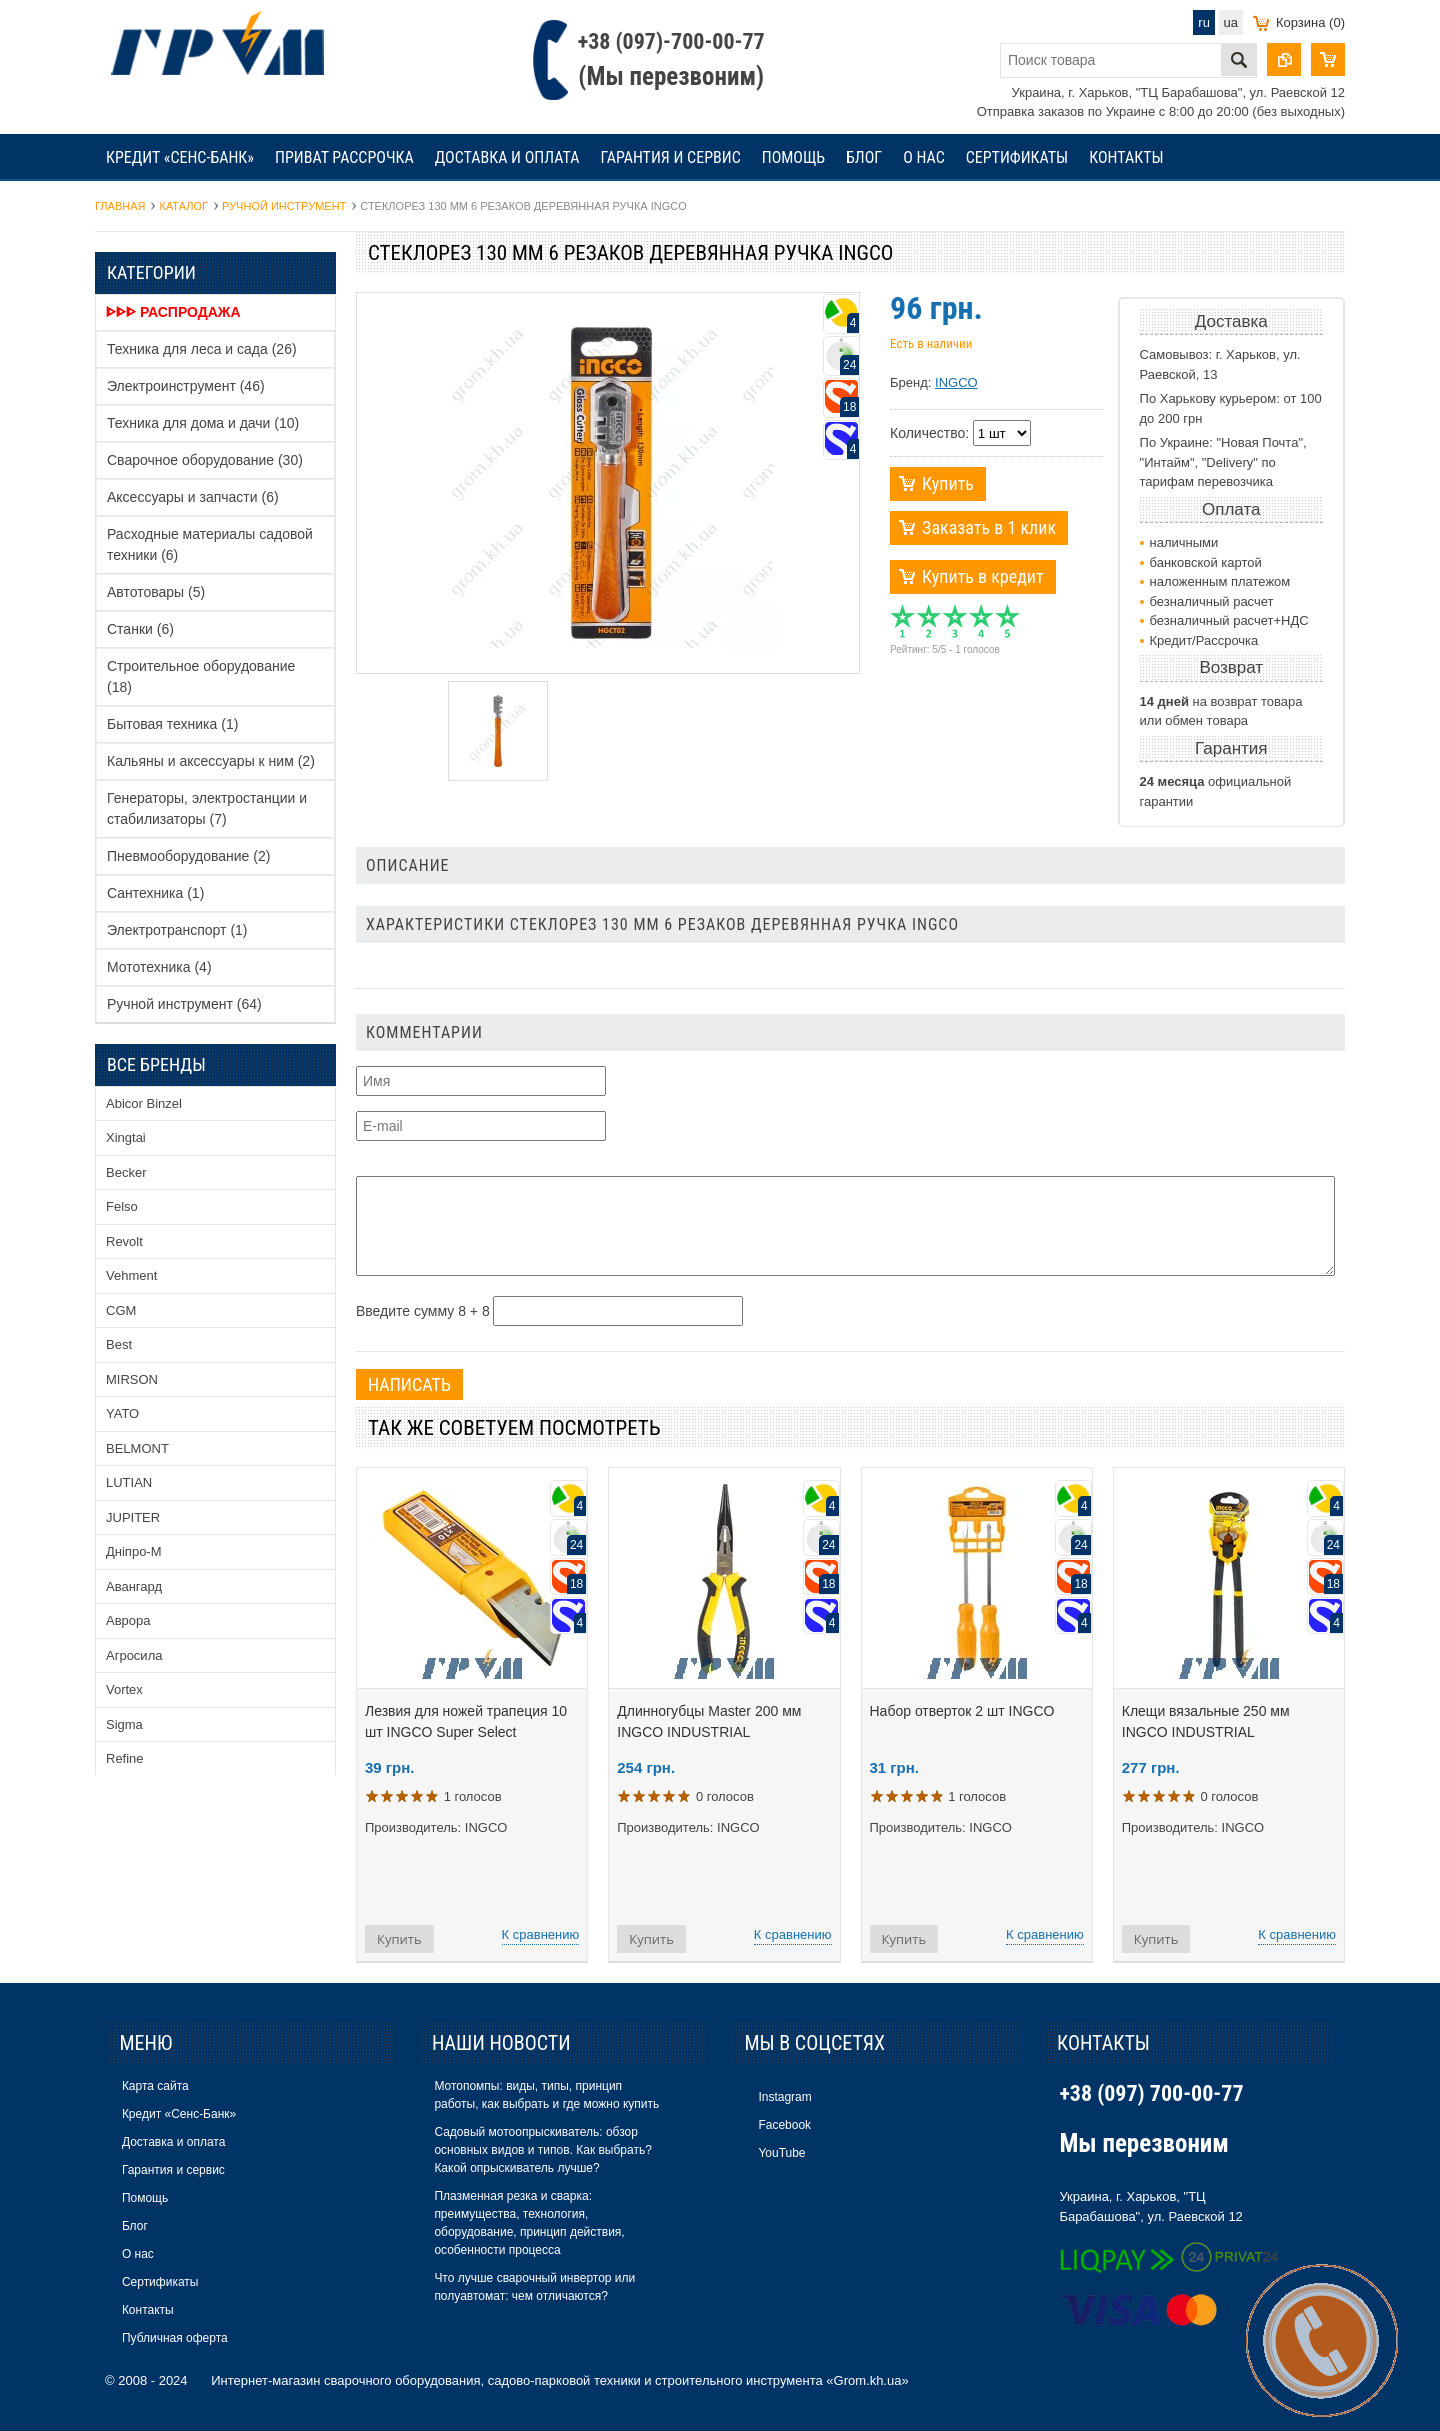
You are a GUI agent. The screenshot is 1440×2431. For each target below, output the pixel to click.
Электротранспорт (177, 930)
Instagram (784, 2097)
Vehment (131, 1275)
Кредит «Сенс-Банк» (180, 157)
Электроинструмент (186, 386)
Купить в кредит (983, 576)
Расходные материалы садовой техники (210, 544)
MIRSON (132, 1379)
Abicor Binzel (144, 1103)
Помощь (793, 157)
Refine (125, 1758)
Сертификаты (1017, 157)
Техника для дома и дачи (203, 423)
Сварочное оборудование (205, 460)
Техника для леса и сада (202, 349)
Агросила (134, 1655)
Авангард (134, 1586)
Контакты (1126, 157)
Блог (864, 157)
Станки (140, 629)
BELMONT (137, 1448)
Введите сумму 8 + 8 (423, 1311)
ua (1231, 22)
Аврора (128, 1620)
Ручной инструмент (184, 1004)
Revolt (124, 1241)
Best (119, 1344)
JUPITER (133, 1517)
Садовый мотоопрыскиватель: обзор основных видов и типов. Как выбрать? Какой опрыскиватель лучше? (542, 2150)
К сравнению (541, 1934)
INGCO (956, 382)
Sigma (124, 1724)
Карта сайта (155, 2086)
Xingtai (126, 1137)
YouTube (781, 2153)
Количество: (929, 433)
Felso (122, 1206)
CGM (121, 1310)
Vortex (124, 1689)
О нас (924, 157)
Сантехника (155, 893)
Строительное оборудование (201, 676)
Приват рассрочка (344, 157)
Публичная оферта (175, 2338)
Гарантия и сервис (670, 157)
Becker (126, 1172)
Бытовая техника (172, 724)
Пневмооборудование (188, 856)
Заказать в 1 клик (989, 527)
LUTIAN (129, 1482)
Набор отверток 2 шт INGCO (962, 1711)
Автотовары (156, 592)
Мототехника (159, 967)
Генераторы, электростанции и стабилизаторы (207, 808)
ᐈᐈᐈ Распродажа (173, 312)
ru (1204, 22)
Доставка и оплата (507, 157)
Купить (948, 483)
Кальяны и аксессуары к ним (211, 761)
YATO (122, 1413)
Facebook (784, 2125)
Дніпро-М (134, 1551)
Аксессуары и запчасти (193, 497)
